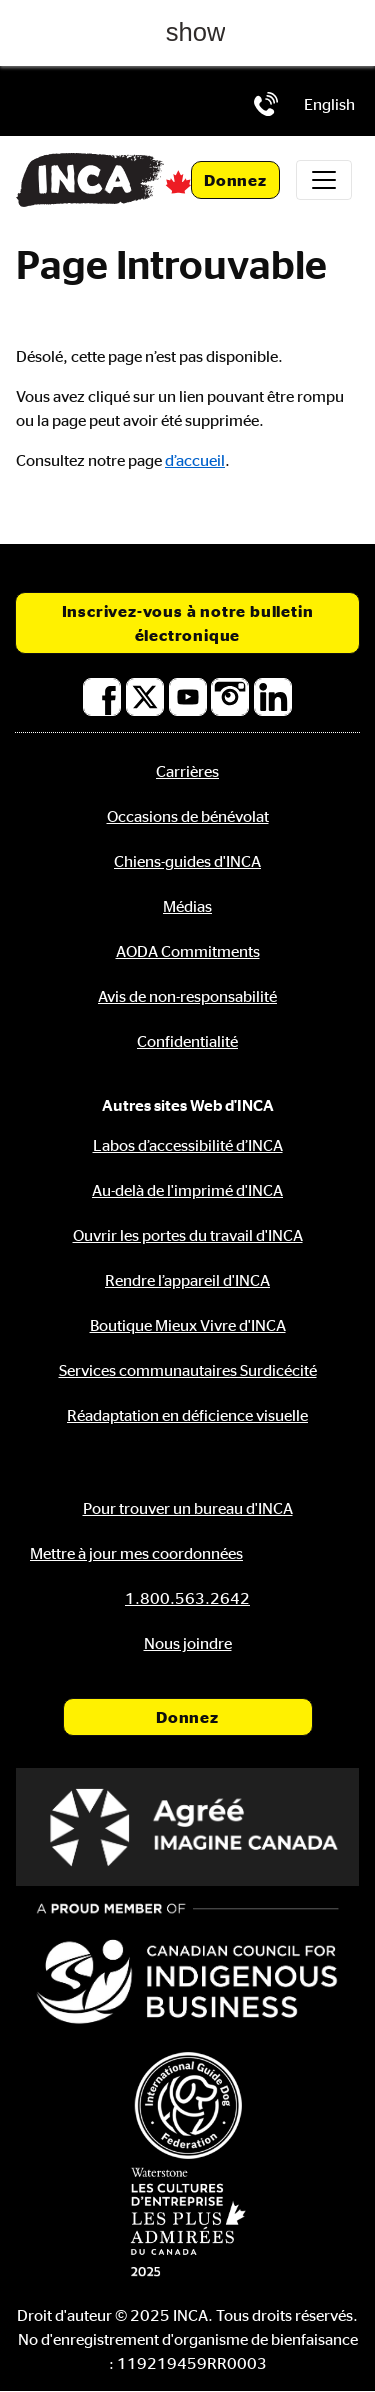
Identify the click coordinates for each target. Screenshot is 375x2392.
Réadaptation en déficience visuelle (187, 1415)
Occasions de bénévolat (188, 816)
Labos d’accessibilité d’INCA (188, 1145)
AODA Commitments (188, 951)
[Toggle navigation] (324, 180)
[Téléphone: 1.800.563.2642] (266, 104)
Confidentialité (187, 1041)
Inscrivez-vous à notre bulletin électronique (188, 623)
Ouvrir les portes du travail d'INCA (188, 1235)
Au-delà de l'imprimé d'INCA (187, 1190)
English (329, 104)
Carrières (187, 771)
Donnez (235, 180)
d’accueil (195, 460)
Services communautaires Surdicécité (188, 1370)
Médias (187, 906)
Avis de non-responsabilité (187, 996)
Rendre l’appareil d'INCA (187, 1280)
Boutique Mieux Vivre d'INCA (188, 1325)
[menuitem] (329, 104)
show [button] (196, 32)
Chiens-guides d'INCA (187, 861)
